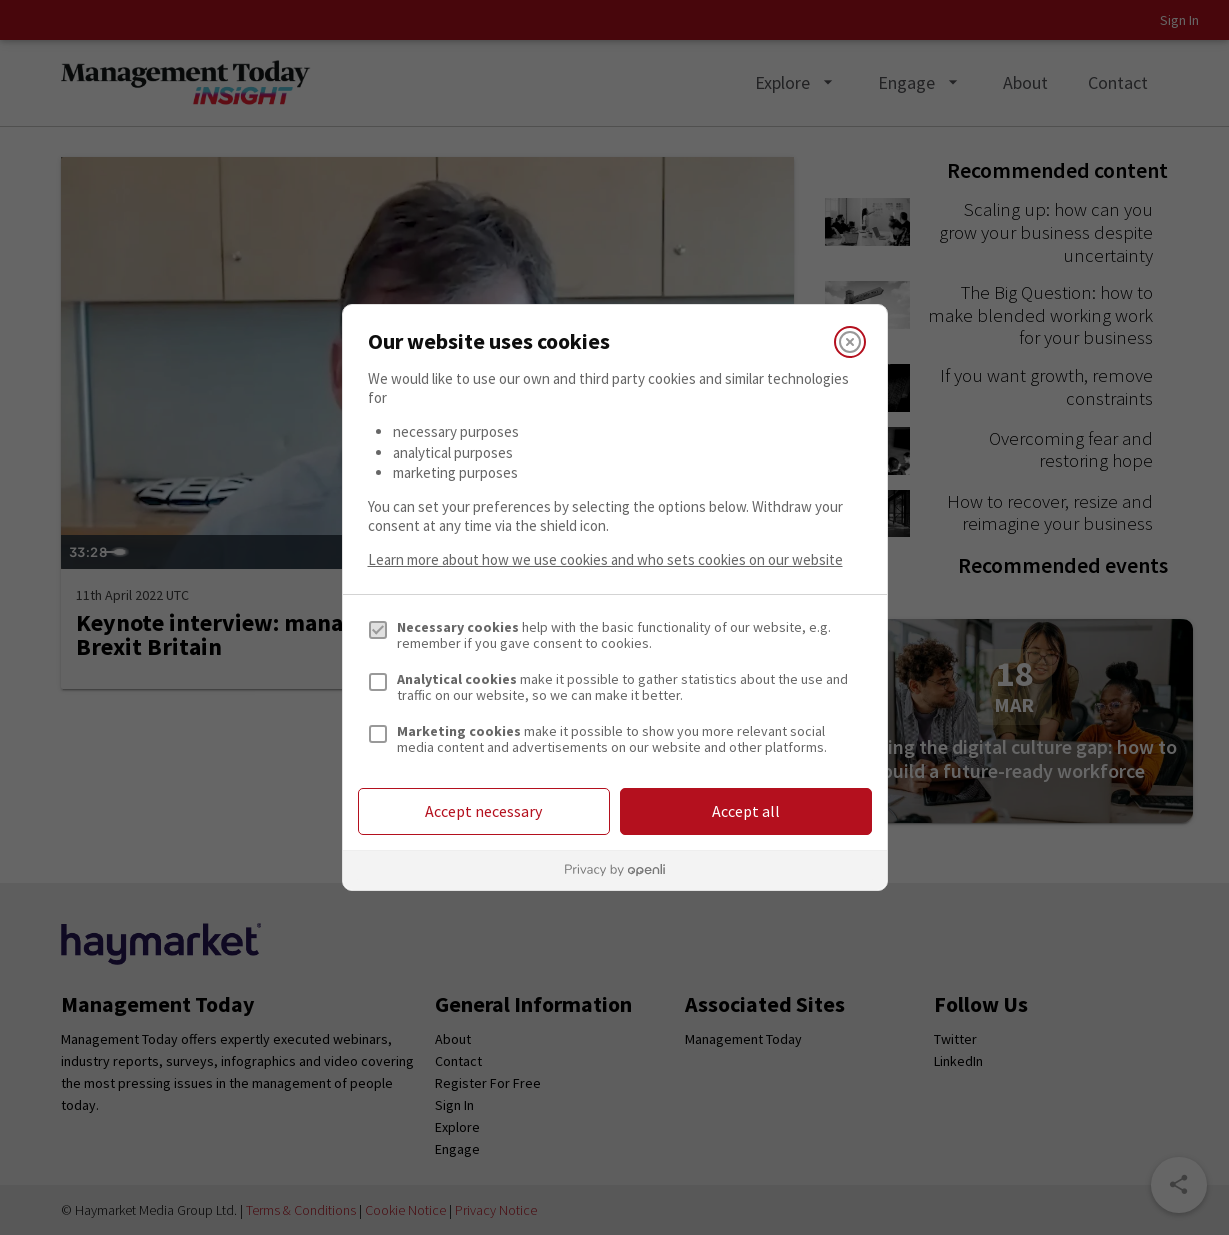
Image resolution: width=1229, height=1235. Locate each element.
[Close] (850, 342)
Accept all (746, 811)
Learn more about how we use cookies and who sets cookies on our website (605, 559)
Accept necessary (483, 811)
